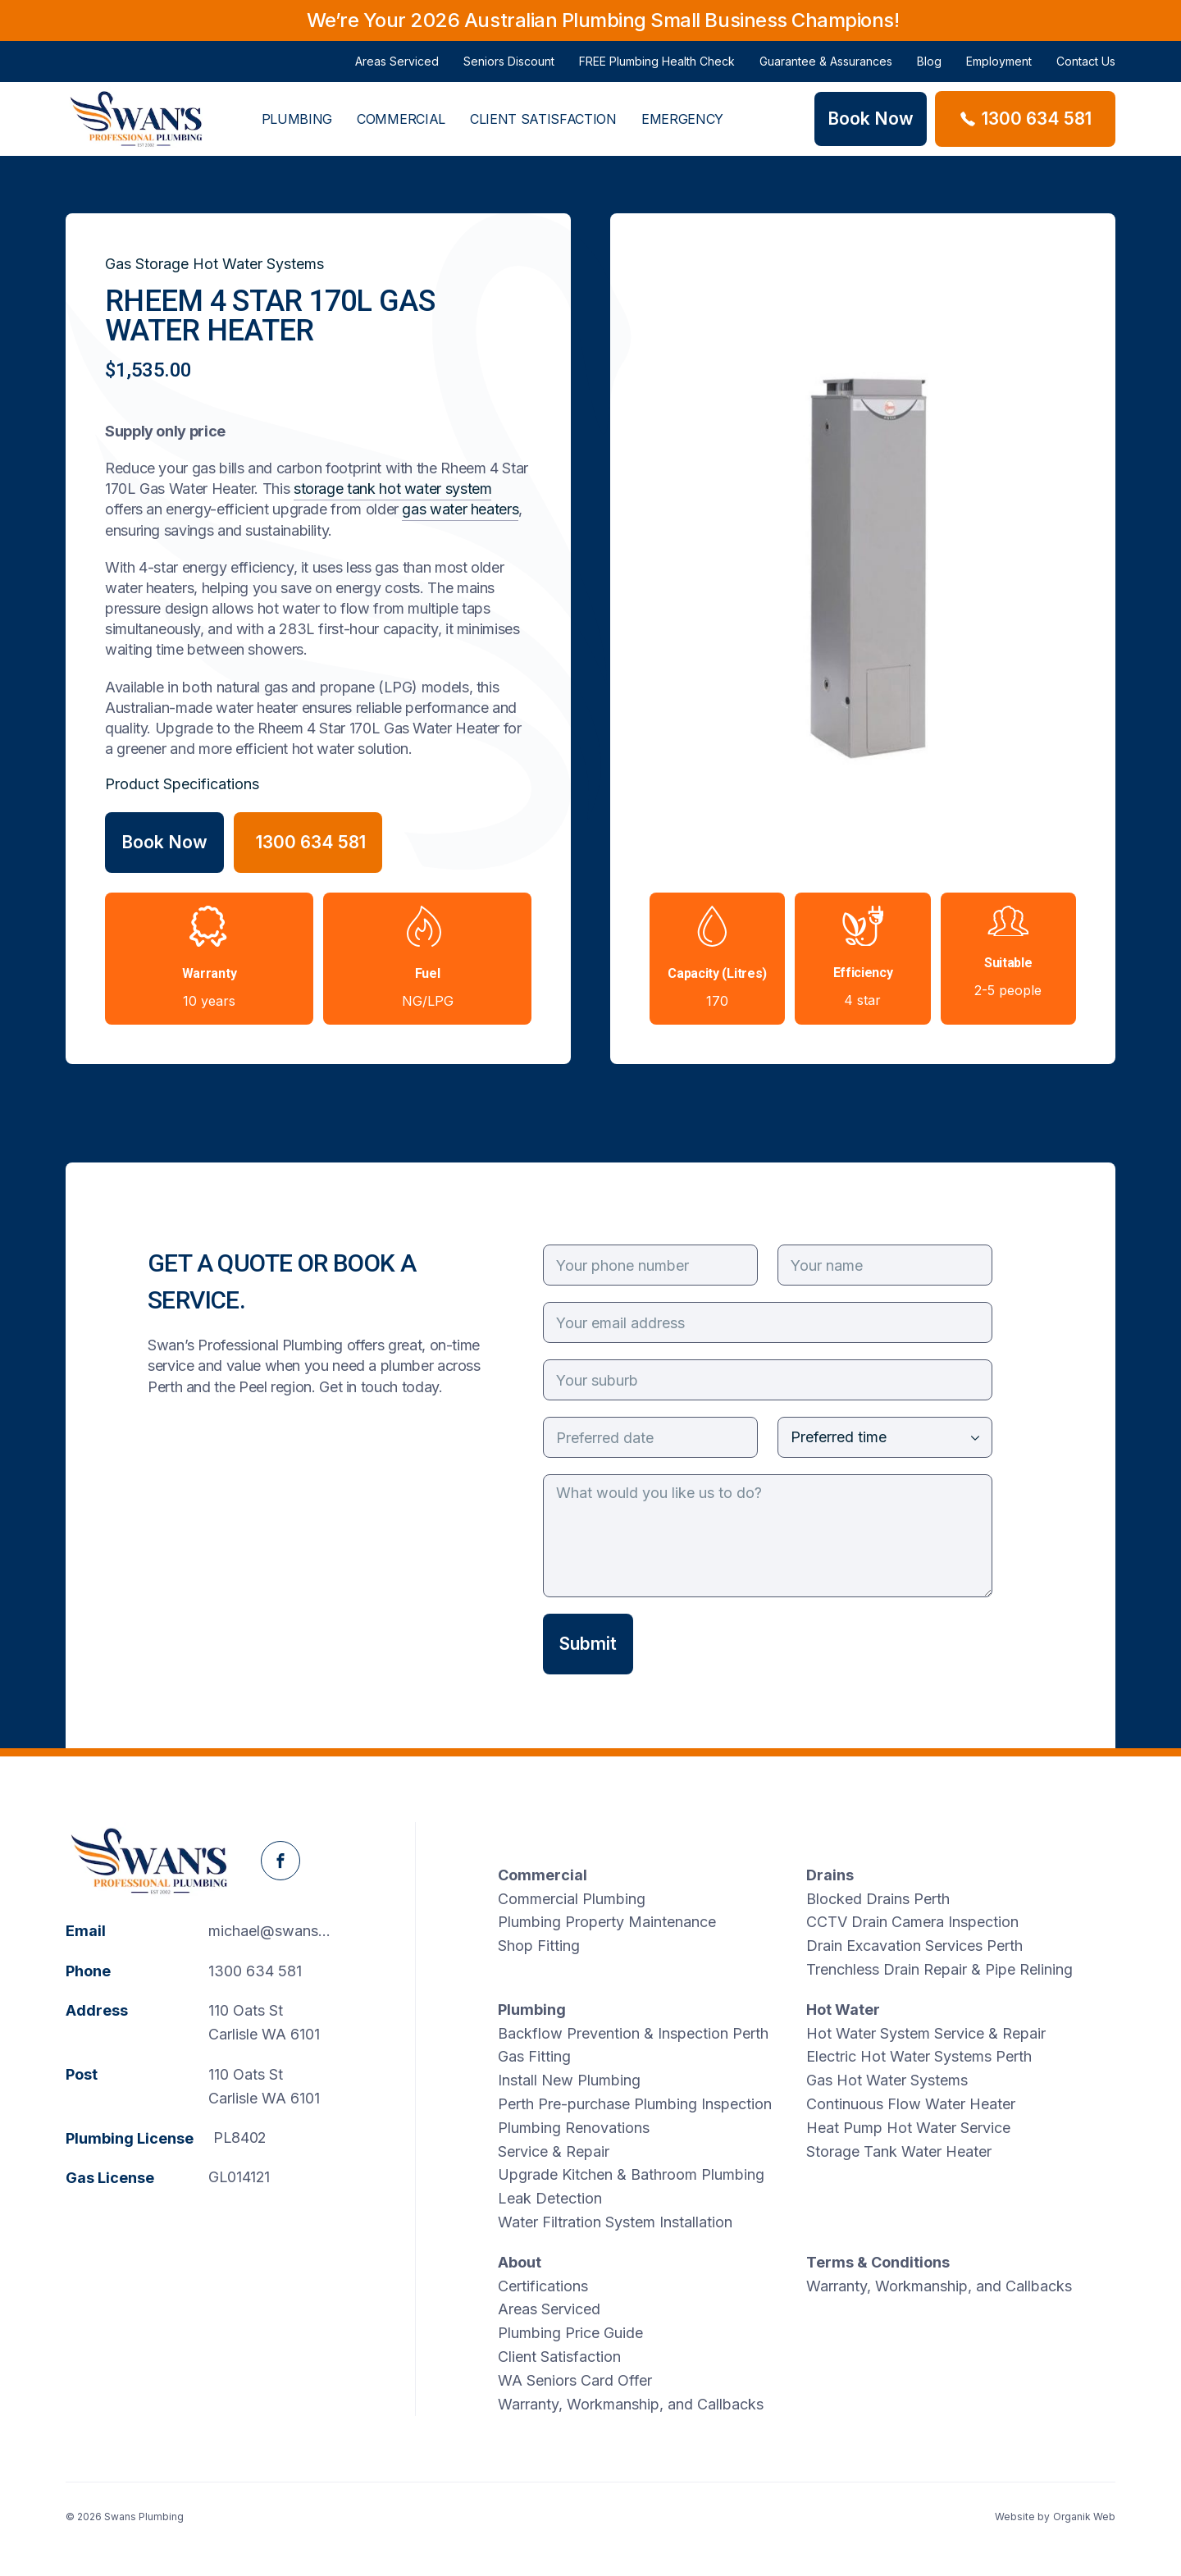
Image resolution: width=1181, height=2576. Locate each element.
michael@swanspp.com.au (274, 1930)
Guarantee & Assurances (825, 68)
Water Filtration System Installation (615, 2222)
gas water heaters (460, 509)
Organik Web (1084, 2516)
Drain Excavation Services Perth (914, 1945)
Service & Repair (553, 2151)
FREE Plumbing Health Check (657, 68)
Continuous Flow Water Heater (910, 2103)
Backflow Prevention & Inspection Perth (633, 2033)
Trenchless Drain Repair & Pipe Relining (939, 1969)
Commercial (401, 133)
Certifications (543, 2286)
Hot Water (843, 2009)
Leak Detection (550, 2198)
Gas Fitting (534, 2056)
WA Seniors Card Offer (575, 2380)
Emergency (682, 133)
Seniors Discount (508, 68)
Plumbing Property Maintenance (607, 1921)
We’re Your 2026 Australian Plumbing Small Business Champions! (603, 20)
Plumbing (297, 133)
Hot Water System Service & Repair (926, 2033)
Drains (830, 1875)
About (519, 2262)
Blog (929, 68)
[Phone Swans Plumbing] (1025, 119)
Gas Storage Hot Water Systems (214, 263)
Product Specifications (182, 783)
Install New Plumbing (569, 2080)
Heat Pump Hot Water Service (908, 2127)
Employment (999, 68)
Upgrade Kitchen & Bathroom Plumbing (631, 2174)
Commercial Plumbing (571, 1898)
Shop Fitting (539, 1945)
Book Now (164, 842)
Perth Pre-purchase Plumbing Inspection (635, 2103)
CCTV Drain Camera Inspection (912, 1921)
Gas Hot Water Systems (887, 2080)
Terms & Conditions (878, 2262)
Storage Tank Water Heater (899, 2151)
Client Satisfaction (543, 133)
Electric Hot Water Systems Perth (919, 2056)
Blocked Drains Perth (878, 1898)
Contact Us (1085, 68)
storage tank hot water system (393, 488)
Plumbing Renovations (574, 2127)
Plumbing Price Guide (570, 2332)
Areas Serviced (397, 68)
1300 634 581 (255, 1971)
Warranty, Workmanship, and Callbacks (631, 2404)
